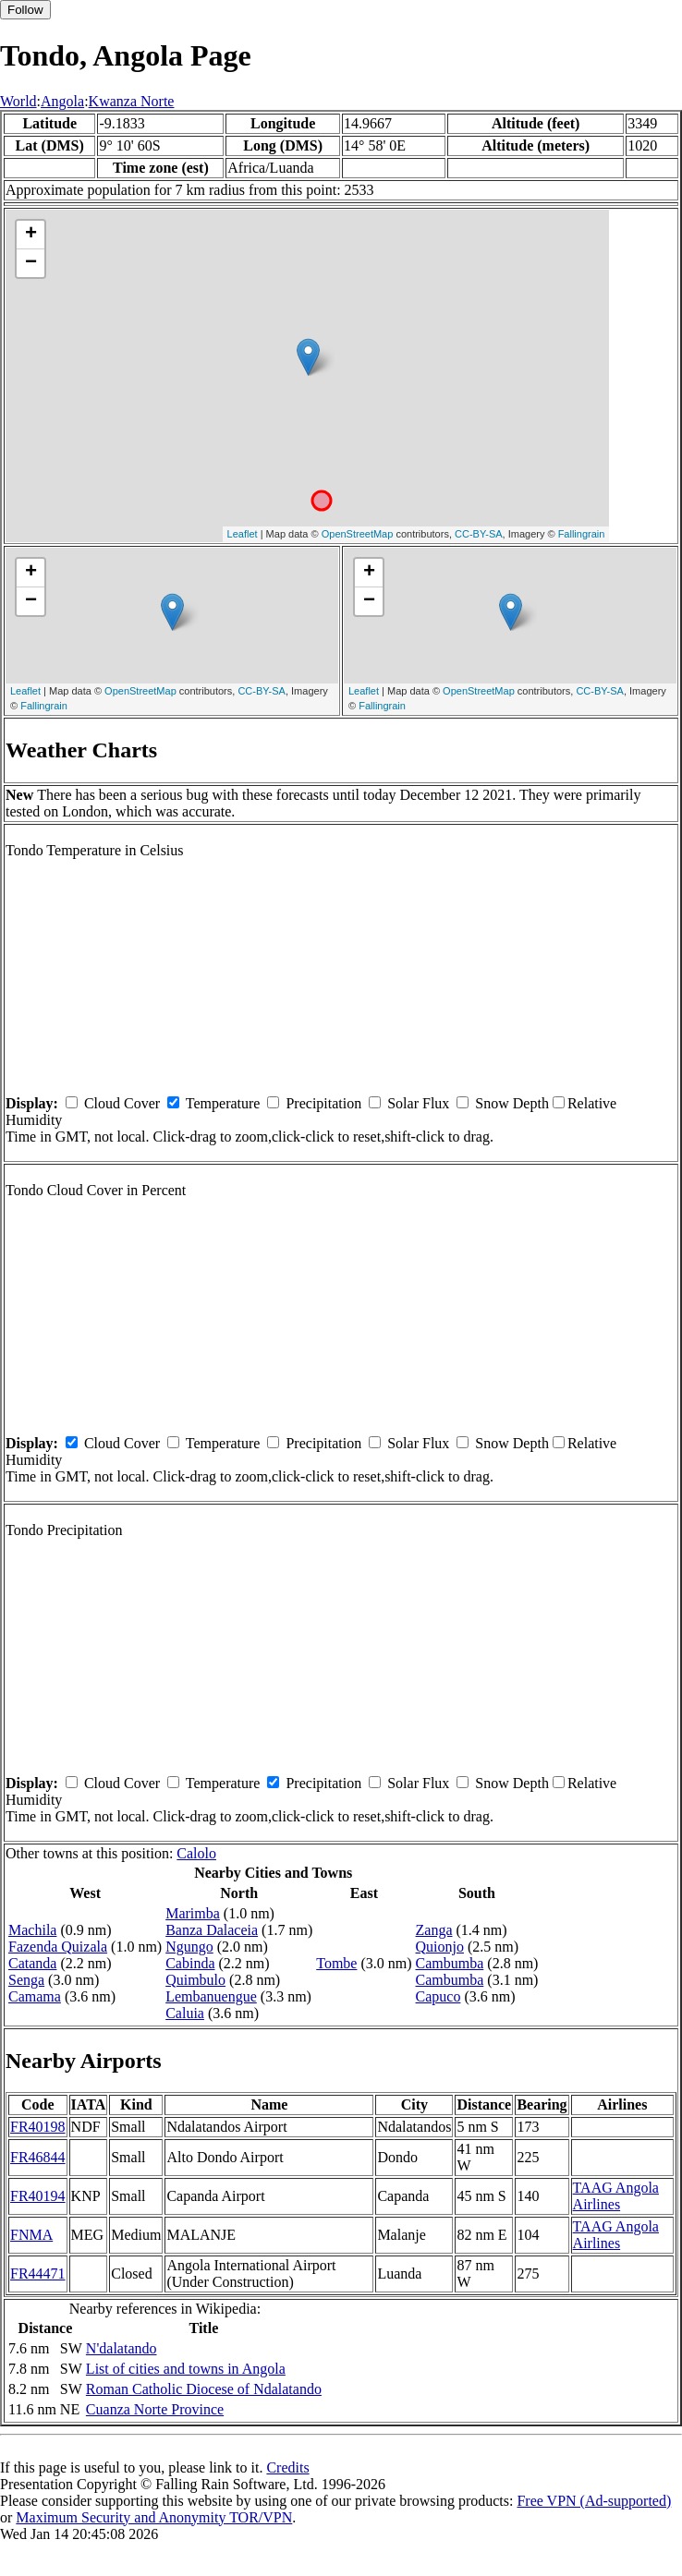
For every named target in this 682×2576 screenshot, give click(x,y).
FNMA (31, 2235)
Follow (25, 10)
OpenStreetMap (358, 533)
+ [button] (31, 234)
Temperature (223, 1103)
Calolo (196, 1853)
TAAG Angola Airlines (616, 2196)
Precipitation (323, 1103)
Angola (62, 101)
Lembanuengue (211, 1996)
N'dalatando (121, 2348)
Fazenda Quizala (57, 1946)
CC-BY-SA (479, 533)
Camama (34, 1996)
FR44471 (38, 2273)
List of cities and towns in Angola (186, 2368)
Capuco (438, 1996)
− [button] (31, 263)
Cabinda (189, 1963)
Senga (26, 1980)
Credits (287, 2467)
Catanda (32, 1963)
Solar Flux (418, 1103)
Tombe (336, 1963)
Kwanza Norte (132, 101)
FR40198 (38, 2127)
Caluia (184, 2013)
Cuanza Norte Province (155, 2409)
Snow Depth (512, 1103)
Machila (32, 1930)
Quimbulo (195, 1980)
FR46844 (38, 2157)
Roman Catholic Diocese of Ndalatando (204, 2389)
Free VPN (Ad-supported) (594, 2501)
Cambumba (450, 1963)
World (18, 101)
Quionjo (440, 1946)
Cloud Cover (122, 1103)
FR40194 (38, 2196)
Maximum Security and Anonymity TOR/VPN (154, 2517)
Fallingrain (581, 533)
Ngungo (189, 1946)
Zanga (434, 1930)
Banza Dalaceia (211, 1930)
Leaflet (242, 533)
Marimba (192, 1913)
